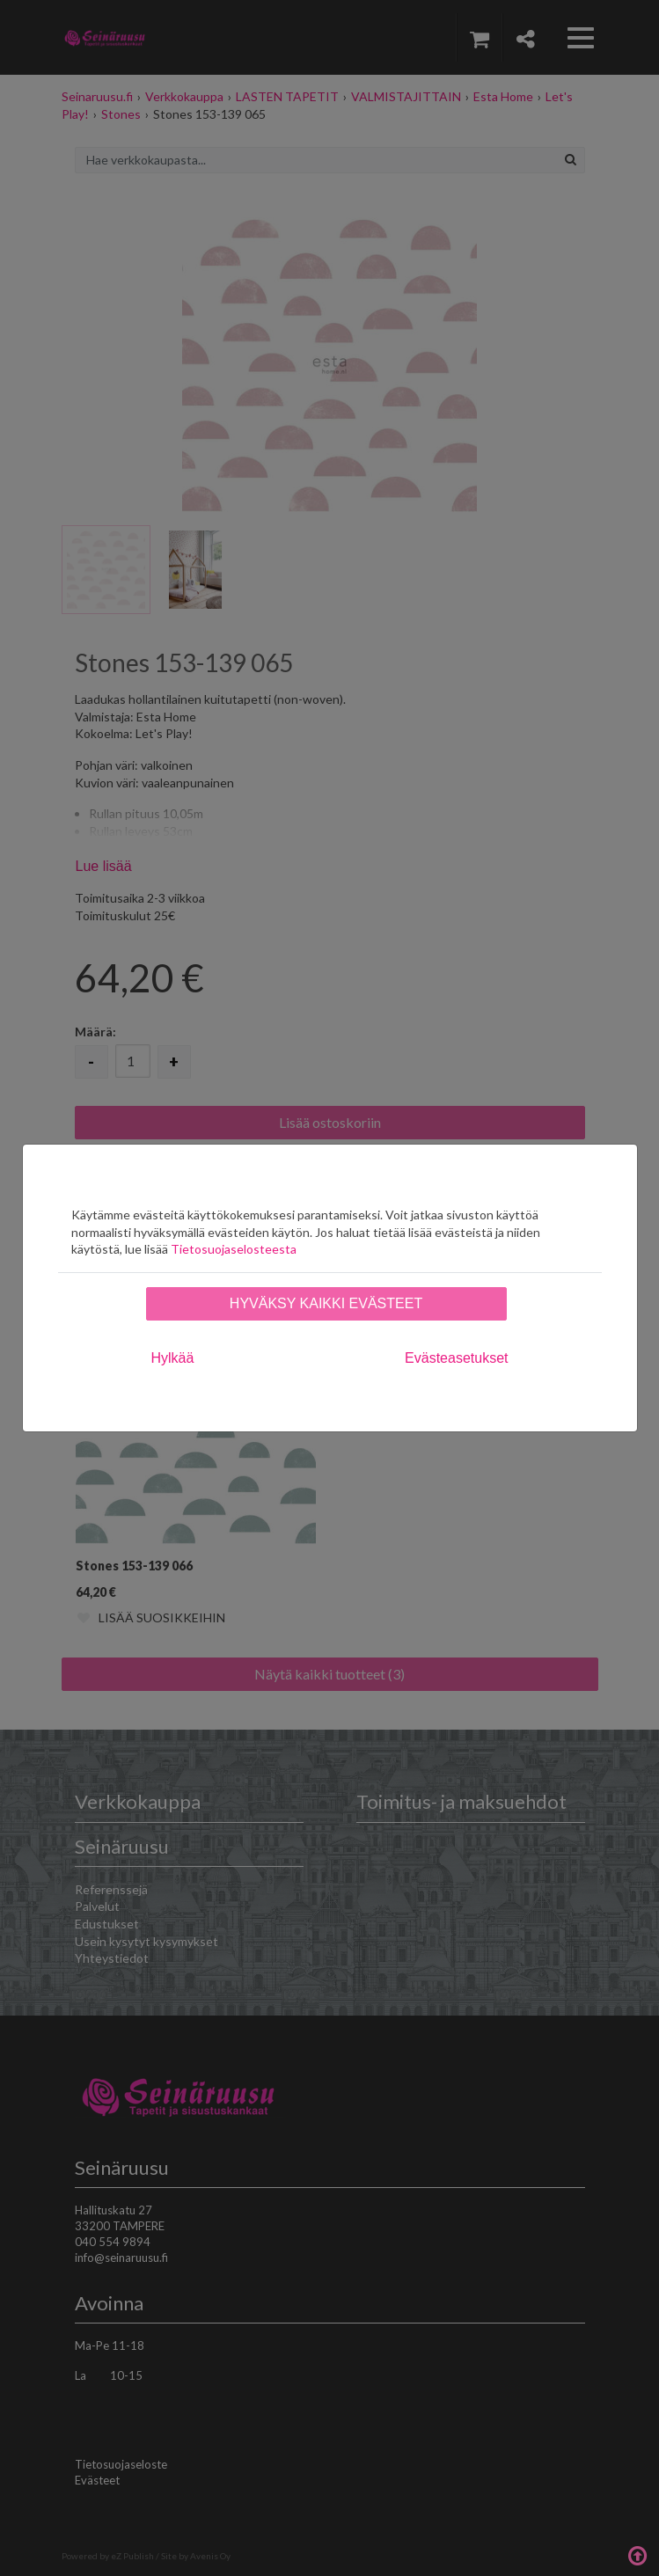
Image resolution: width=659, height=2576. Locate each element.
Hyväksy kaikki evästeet (326, 1303)
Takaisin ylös (637, 2554)
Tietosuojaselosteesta (234, 1248)
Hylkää (172, 1357)
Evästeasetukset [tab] (456, 1357)
